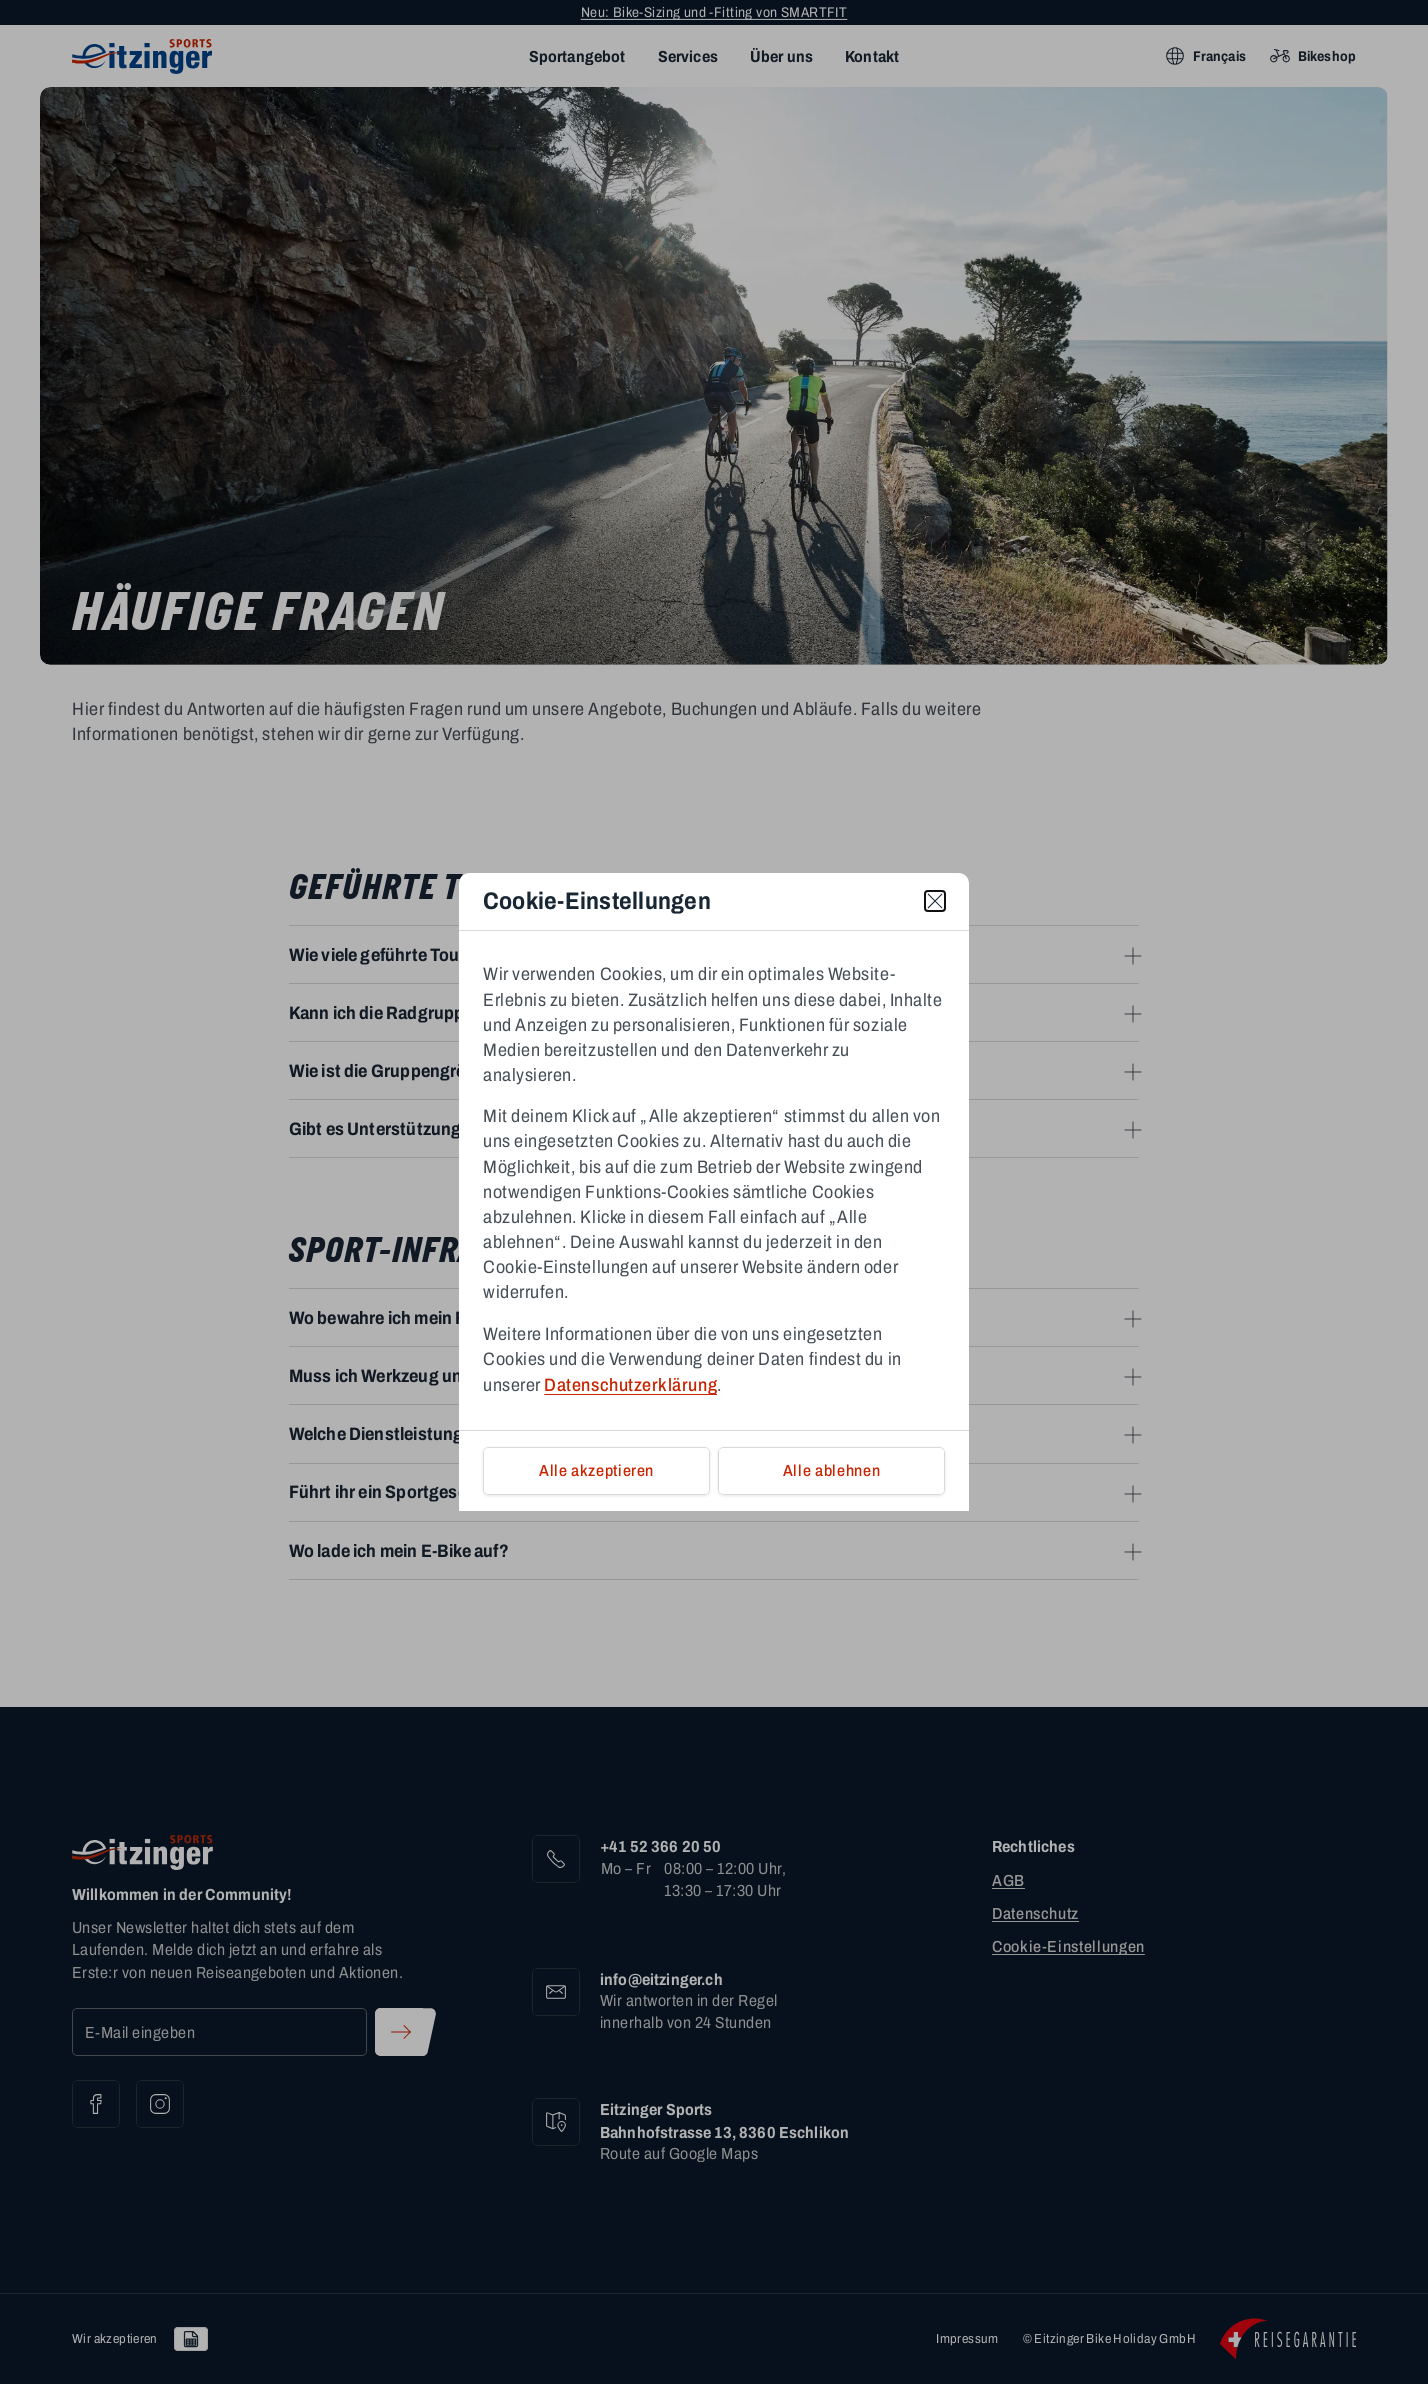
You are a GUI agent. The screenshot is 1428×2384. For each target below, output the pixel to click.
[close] (935, 901)
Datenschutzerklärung (630, 1384)
